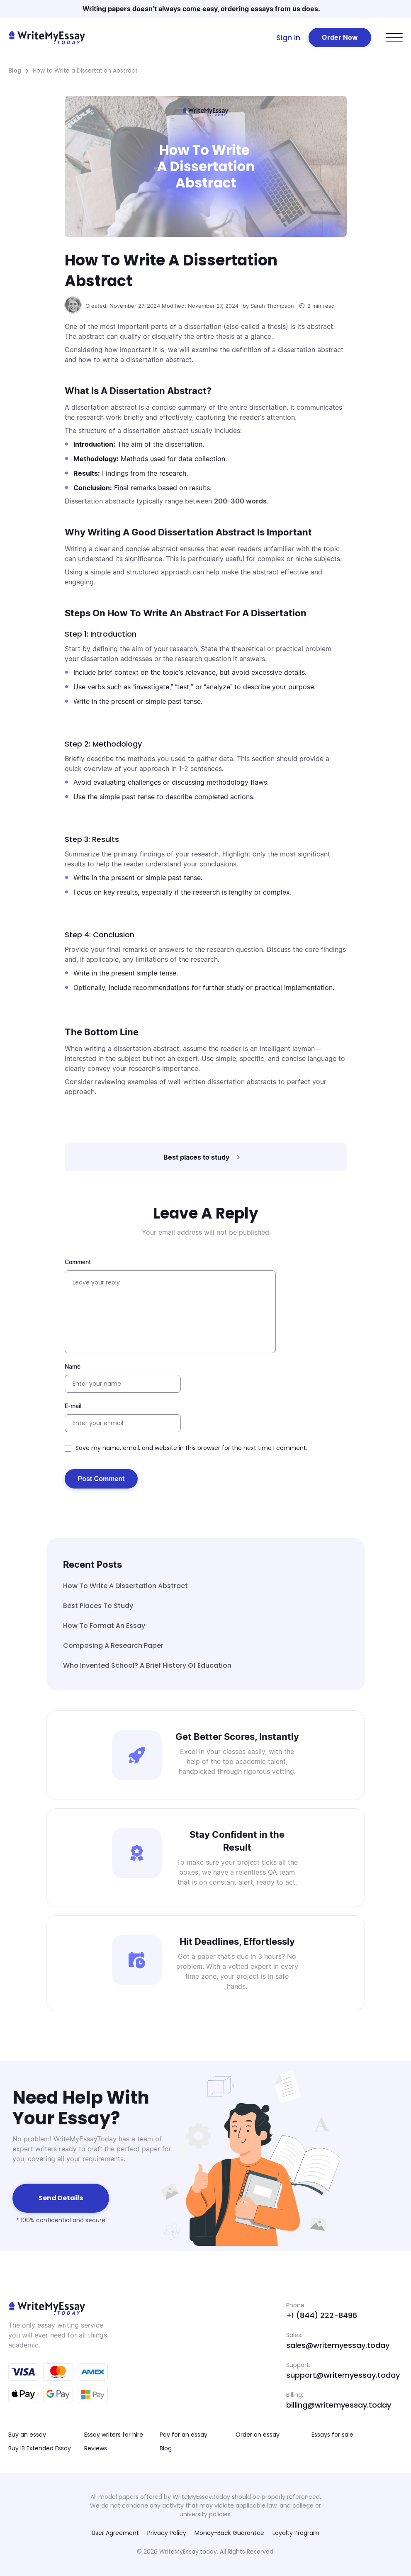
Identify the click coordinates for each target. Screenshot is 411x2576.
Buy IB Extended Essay (39, 2448)
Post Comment (101, 1478)
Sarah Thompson (272, 305)
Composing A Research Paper (113, 1645)
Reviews (95, 2448)
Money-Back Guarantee (229, 2533)
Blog (14, 70)
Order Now (340, 37)
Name (72, 1366)
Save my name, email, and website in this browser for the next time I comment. (191, 1448)
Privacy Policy (166, 2533)
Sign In (288, 37)
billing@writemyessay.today (338, 2405)
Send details (61, 2198)
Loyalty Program (295, 2533)
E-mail (73, 1405)
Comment (78, 1261)
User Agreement (115, 2533)
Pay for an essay (183, 2434)
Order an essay (258, 2434)
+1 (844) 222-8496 (321, 2315)
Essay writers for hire (113, 2434)
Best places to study (98, 1605)
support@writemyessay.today (343, 2375)
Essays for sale (332, 2434)
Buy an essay (27, 2434)
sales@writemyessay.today (337, 2345)
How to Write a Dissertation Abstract (125, 1586)
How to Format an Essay (104, 1625)
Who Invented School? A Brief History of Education (147, 1665)
